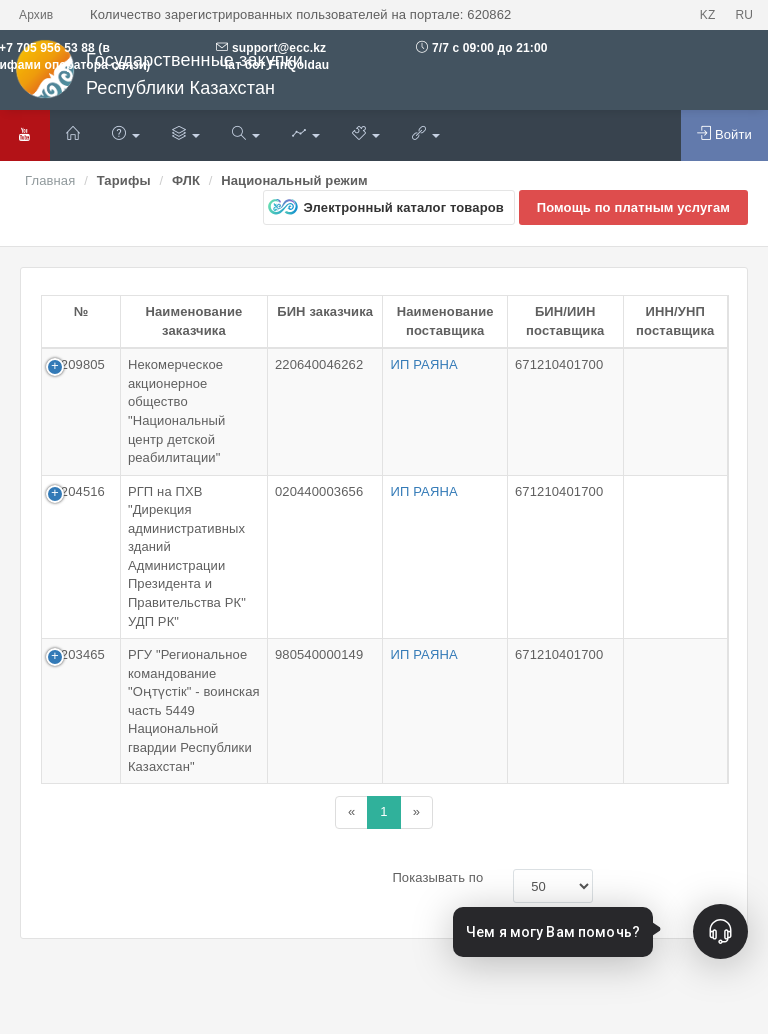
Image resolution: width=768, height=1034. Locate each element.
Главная (50, 180)
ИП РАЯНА (423, 364)
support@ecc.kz (279, 48)
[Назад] (351, 812)
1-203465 (77, 654)
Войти (724, 134)
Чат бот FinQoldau (272, 65)
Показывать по (437, 877)
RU (744, 15)
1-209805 (77, 364)
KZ (708, 15)
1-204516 (77, 491)
